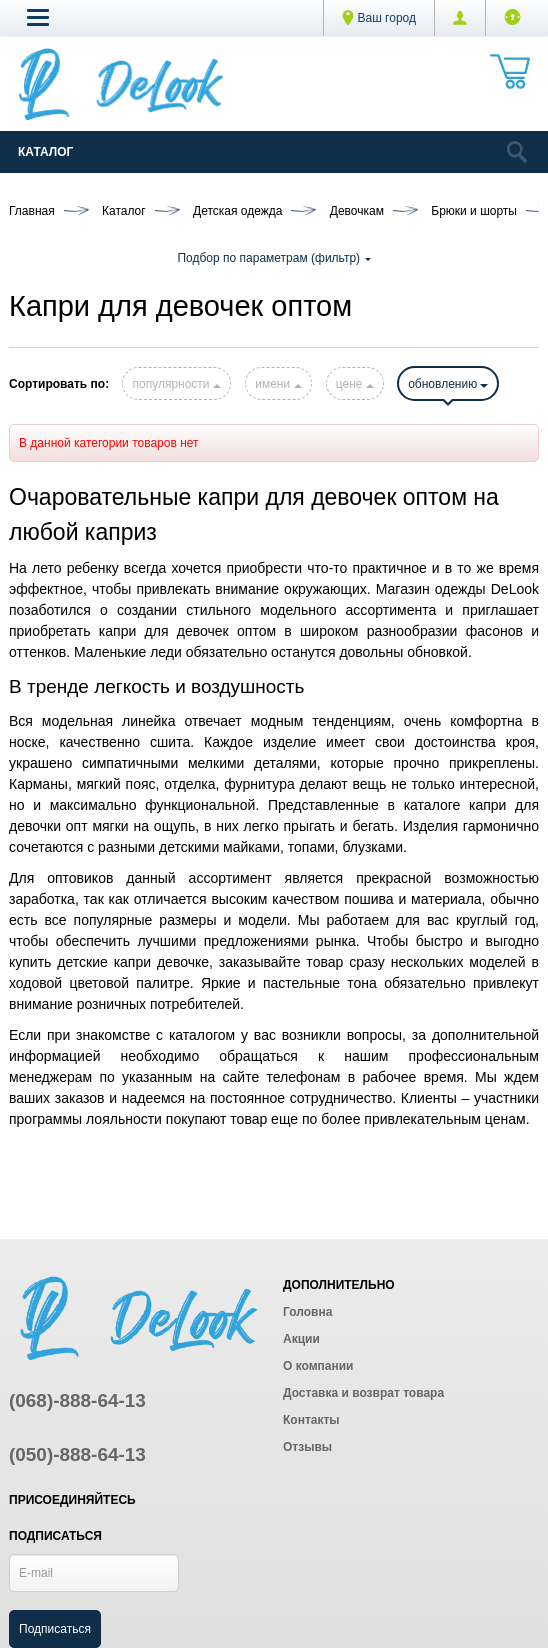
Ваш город (379, 18)
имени (278, 384)
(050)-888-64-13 (77, 1454)
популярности (176, 384)
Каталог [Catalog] (45, 152)
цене (355, 384)
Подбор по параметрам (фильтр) (273, 258)
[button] (38, 17)
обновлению (448, 384)
